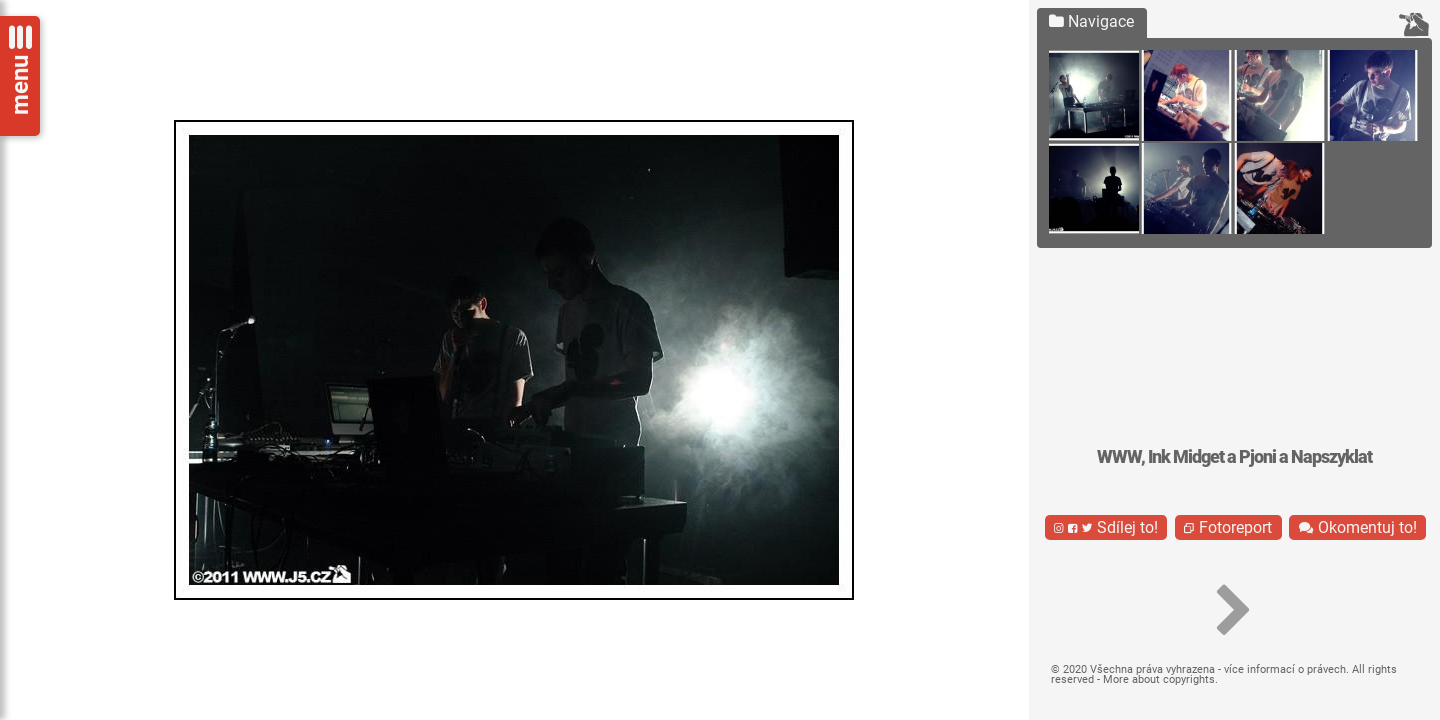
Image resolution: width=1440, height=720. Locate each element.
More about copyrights (1159, 679)
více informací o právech (1285, 669)
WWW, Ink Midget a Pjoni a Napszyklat (1234, 457)
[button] (1234, 611)
